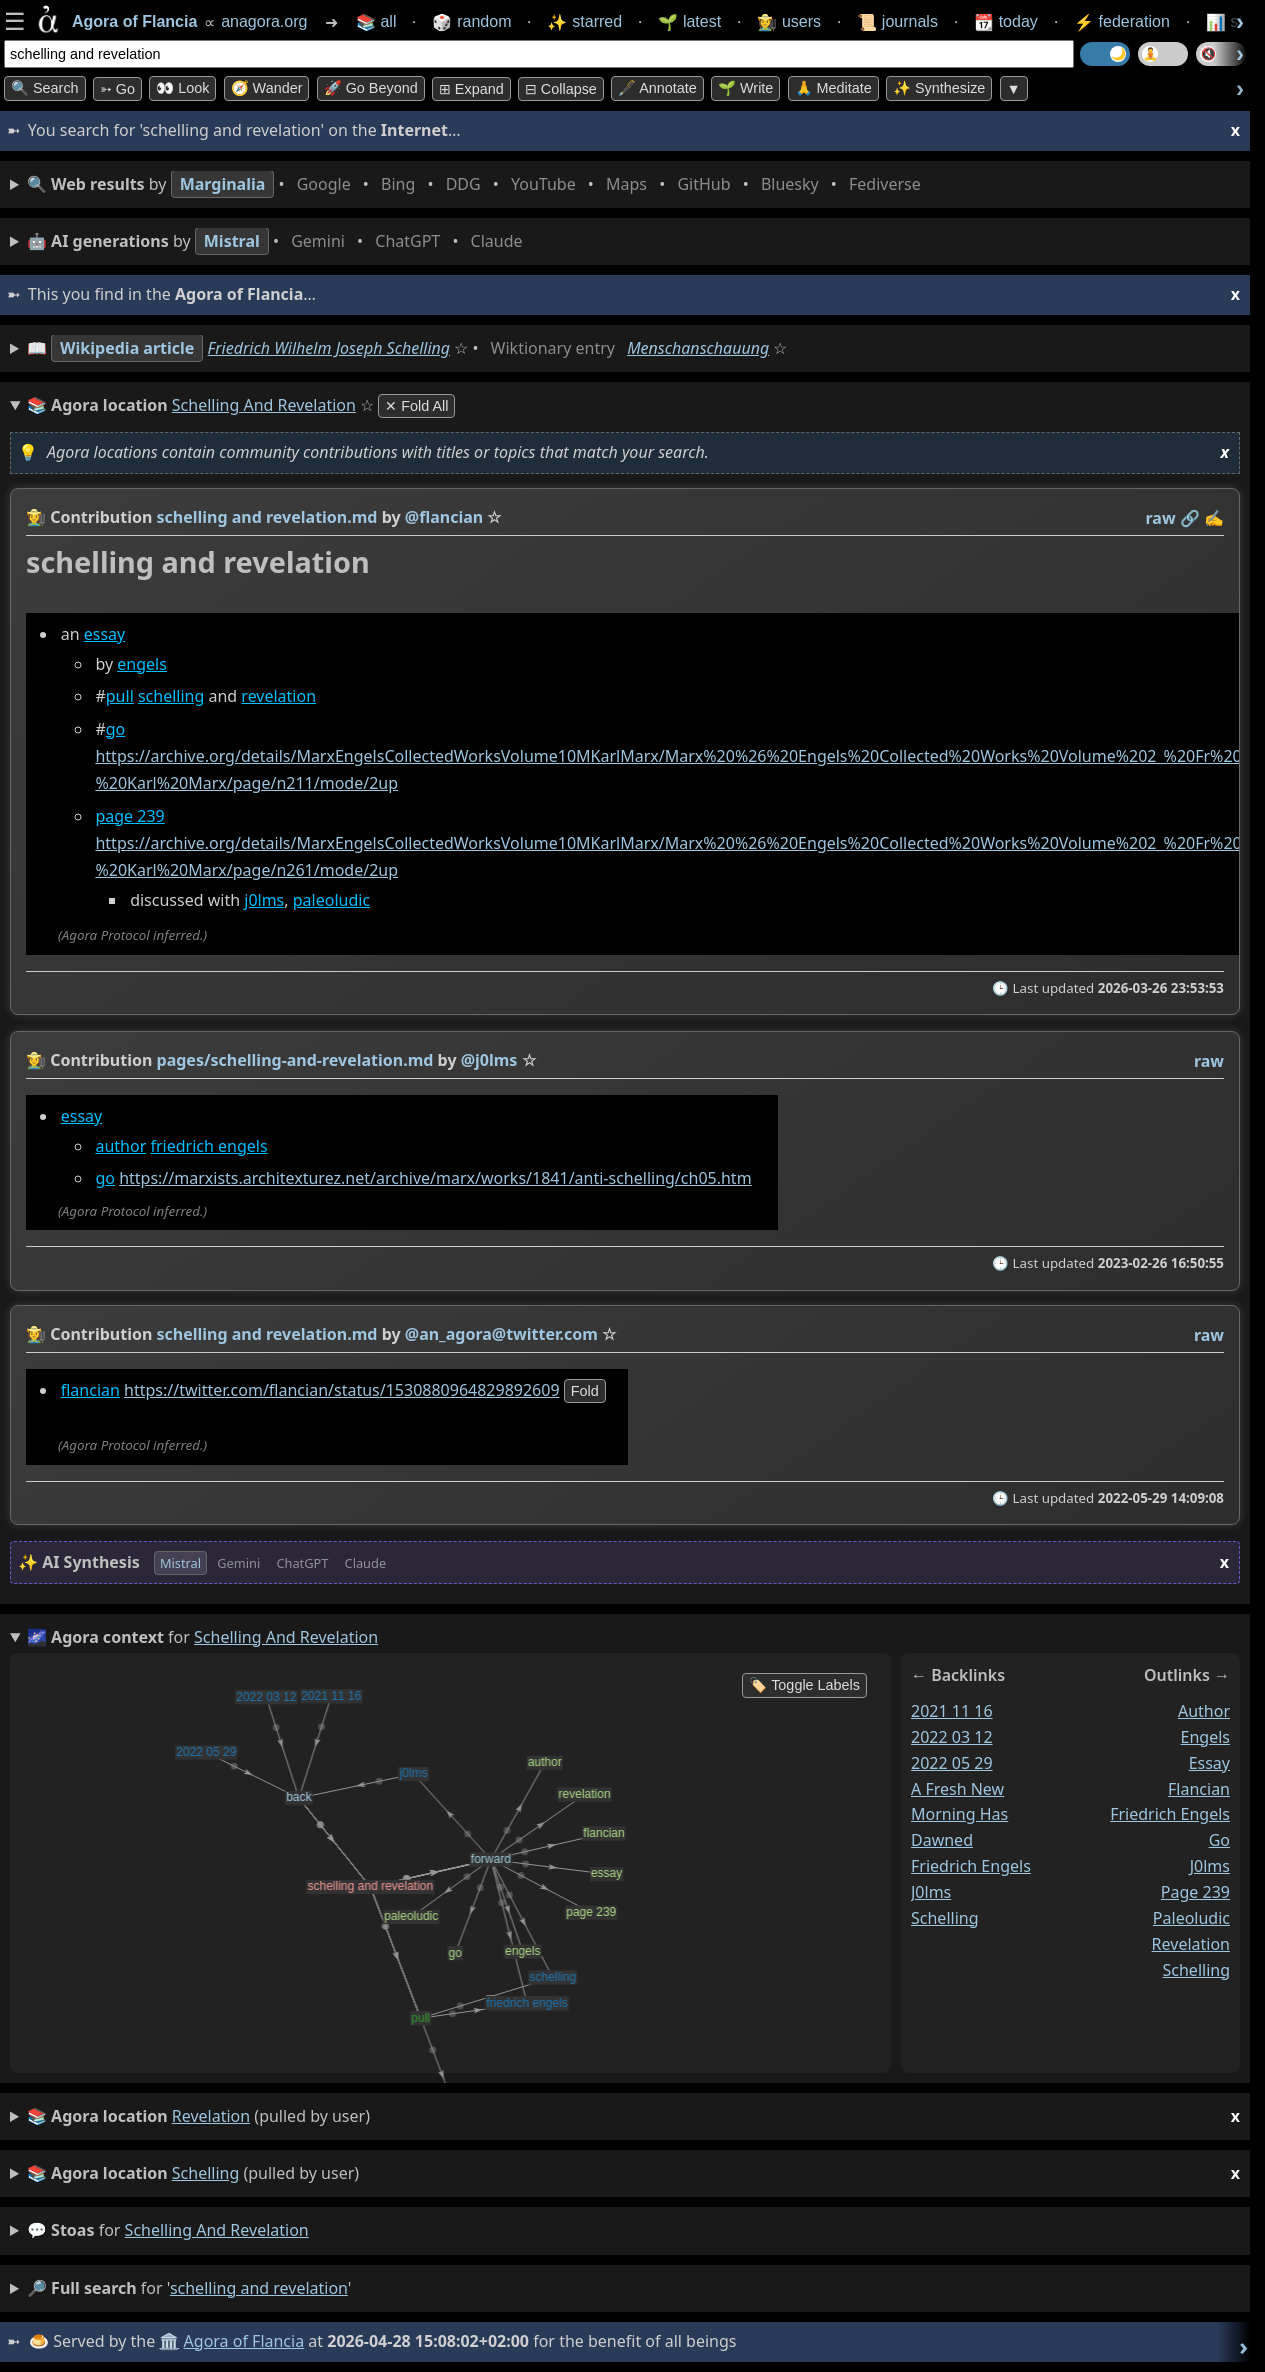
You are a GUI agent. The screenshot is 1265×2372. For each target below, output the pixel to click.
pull (120, 697)
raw (1161, 518)
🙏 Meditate (833, 88)
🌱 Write (745, 88)
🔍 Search (45, 88)
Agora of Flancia (244, 2341)
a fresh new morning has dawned (959, 1815)
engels (142, 664)
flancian (90, 1390)
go (116, 729)
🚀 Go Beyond (371, 88)
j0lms (264, 901)
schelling (171, 697)
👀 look (182, 88)
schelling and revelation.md (267, 517)
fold (585, 1391)
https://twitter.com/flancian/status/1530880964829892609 (342, 1390)
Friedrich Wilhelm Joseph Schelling (329, 348)
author (120, 1145)
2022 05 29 (952, 1763)
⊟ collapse (561, 89)
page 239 (129, 816)
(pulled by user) (633, 2116)
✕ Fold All (416, 406)
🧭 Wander (267, 88)
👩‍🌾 (36, 517)
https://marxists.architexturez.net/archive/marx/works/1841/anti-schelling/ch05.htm (435, 1178)
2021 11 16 (952, 1711)
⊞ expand (471, 89)
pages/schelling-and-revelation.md (295, 1060)
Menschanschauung (698, 348)
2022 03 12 (952, 1737)
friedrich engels (208, 1145)
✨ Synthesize (939, 88)
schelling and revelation (217, 2230)
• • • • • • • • (478, 184)
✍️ (1214, 518)
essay (105, 634)
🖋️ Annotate (657, 88)
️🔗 (1190, 518)
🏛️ (169, 2341)
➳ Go (117, 89)
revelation (278, 697)
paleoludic (331, 901)
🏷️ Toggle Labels (804, 1685)
